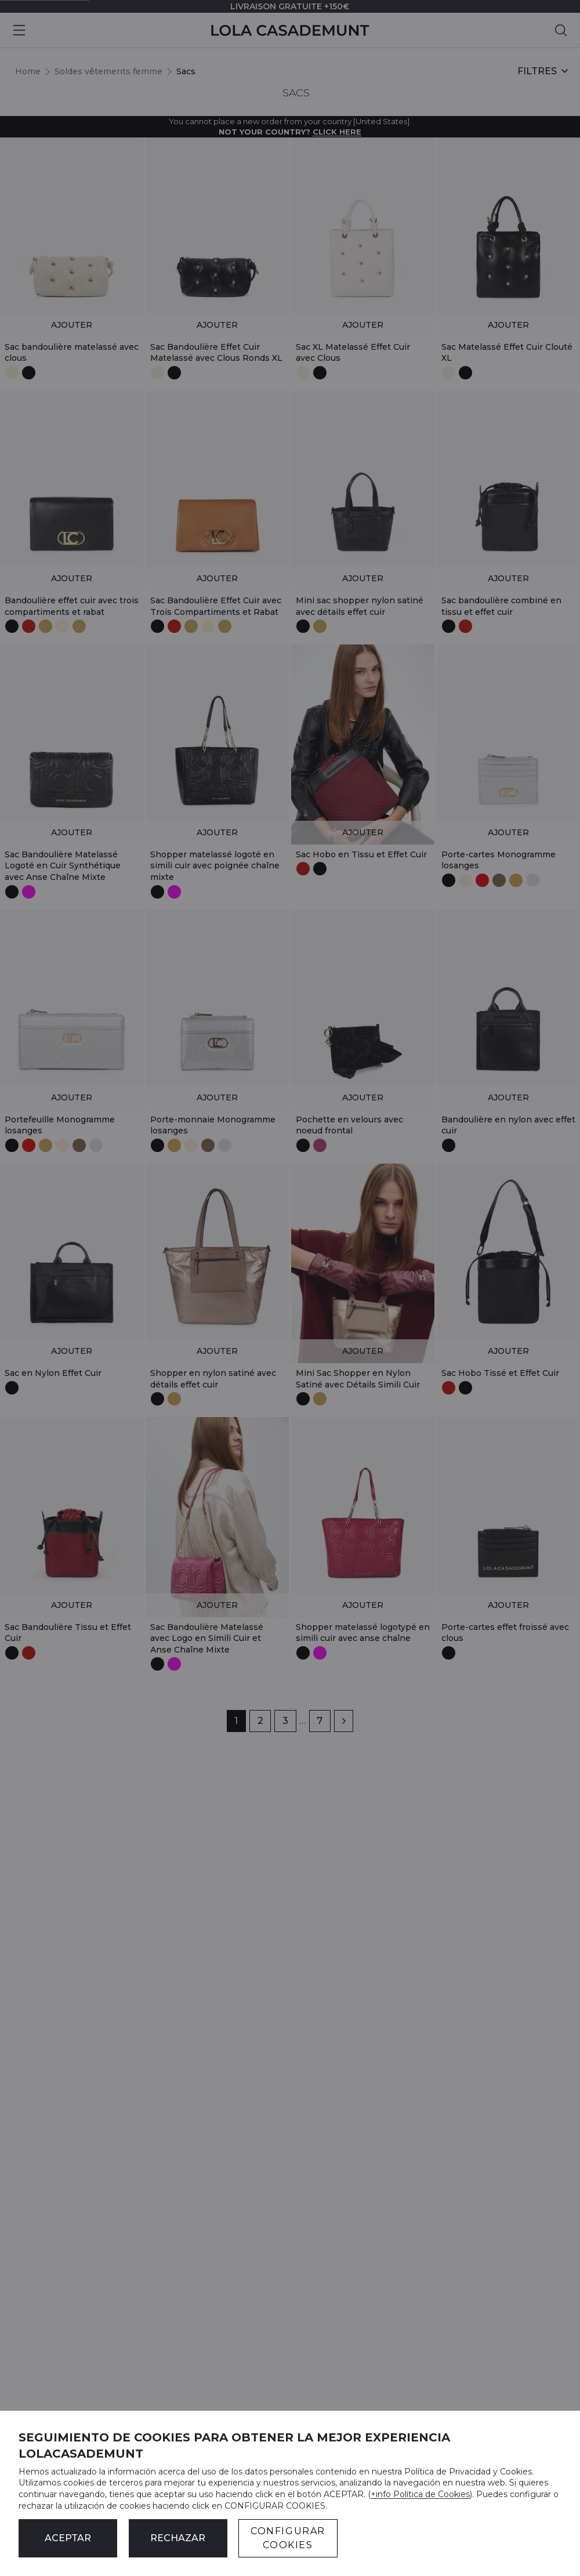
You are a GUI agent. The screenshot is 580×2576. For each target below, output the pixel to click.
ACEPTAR (68, 2538)
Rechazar (177, 2538)
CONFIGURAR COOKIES (288, 2538)
